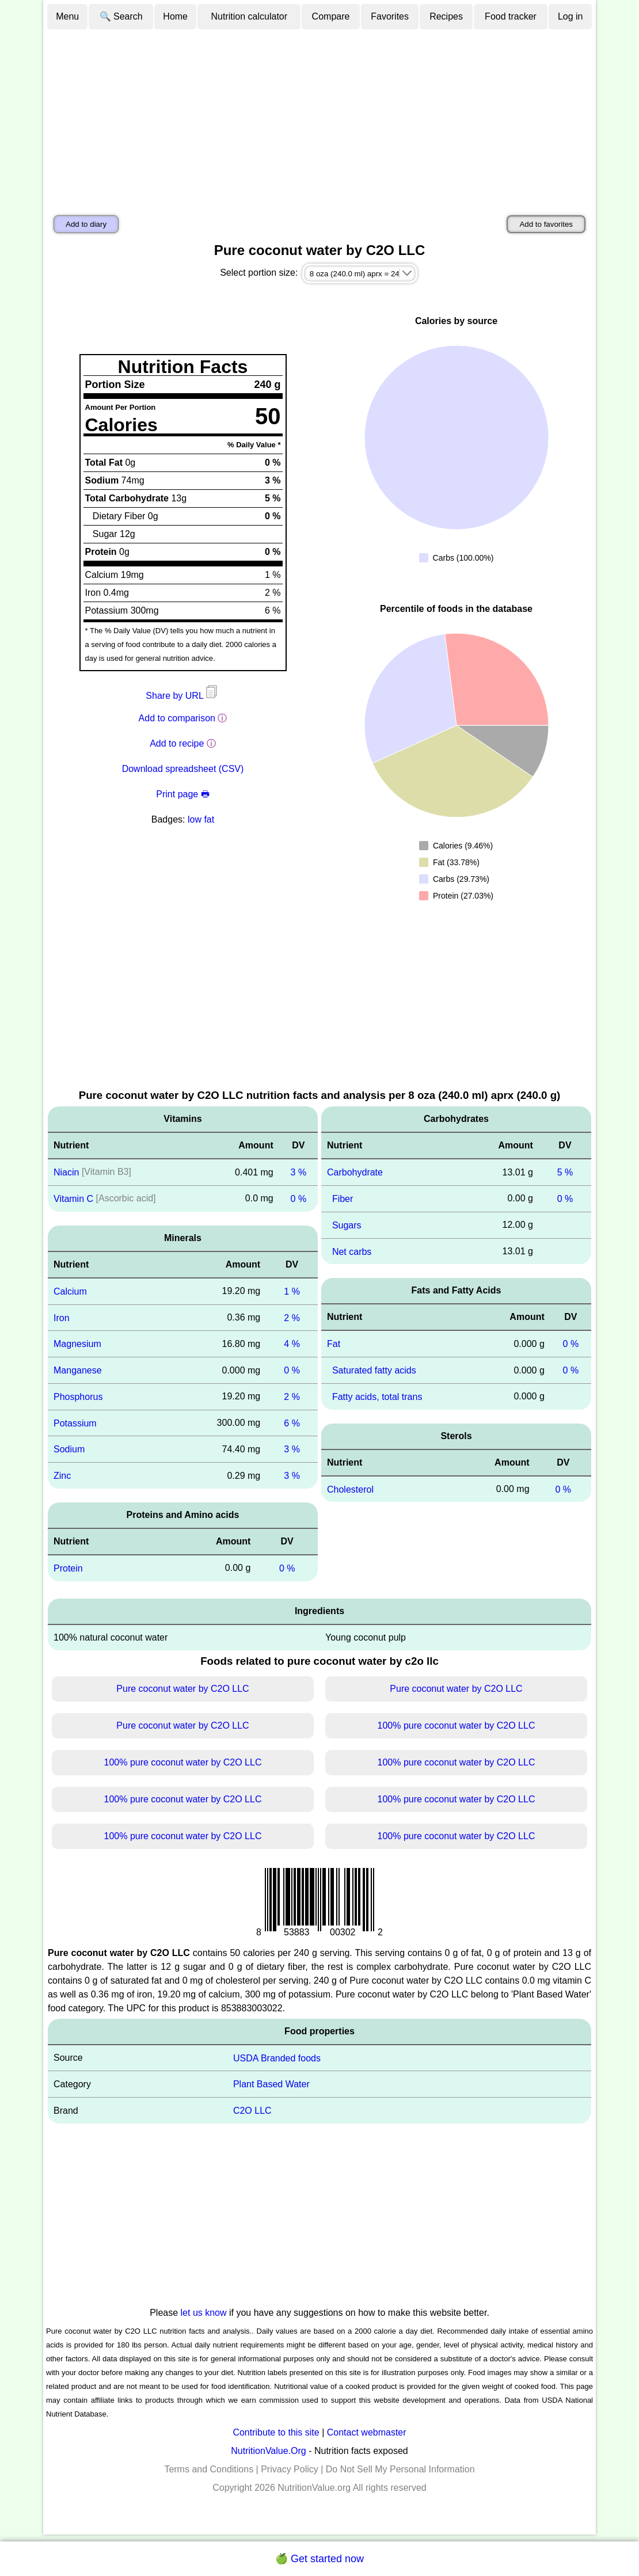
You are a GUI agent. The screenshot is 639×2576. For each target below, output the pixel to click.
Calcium (70, 1291)
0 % (299, 1199)
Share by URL (182, 696)
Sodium (69, 1449)
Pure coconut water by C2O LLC (182, 1689)
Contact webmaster (366, 2432)
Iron (62, 1317)
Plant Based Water (271, 2084)
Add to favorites (546, 224)
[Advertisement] (319, 116)
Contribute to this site (276, 2432)
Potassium (75, 1423)
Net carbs (351, 1251)
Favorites (390, 16)
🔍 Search (121, 16)
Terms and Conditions (208, 2469)
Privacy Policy (289, 2469)
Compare (331, 16)
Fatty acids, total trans (377, 1397)
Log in (570, 16)
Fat (333, 1344)
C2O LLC (252, 2110)
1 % (292, 1291)
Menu (67, 16)
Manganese (78, 1370)
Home (175, 16)
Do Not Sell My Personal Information (400, 2469)
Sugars (347, 1225)
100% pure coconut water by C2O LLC (456, 1725)
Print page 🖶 (182, 794)
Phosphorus (78, 1397)
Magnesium (77, 1344)
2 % (292, 1317)
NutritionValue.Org (268, 2451)
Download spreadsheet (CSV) (183, 769)
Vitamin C (73, 1199)
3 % (299, 1172)
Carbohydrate (355, 1172)
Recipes (446, 16)
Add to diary (86, 224)
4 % (292, 1344)
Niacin (66, 1172)
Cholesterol (350, 1489)
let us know (204, 2313)
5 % (565, 1172)
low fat (201, 819)
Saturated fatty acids (374, 1370)
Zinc (62, 1476)
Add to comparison (177, 718)
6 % (292, 1423)
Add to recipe (177, 743)
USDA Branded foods (277, 2058)
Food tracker (511, 16)
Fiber (342, 1199)
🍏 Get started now (319, 2558)
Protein (68, 1568)
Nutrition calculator (249, 16)
